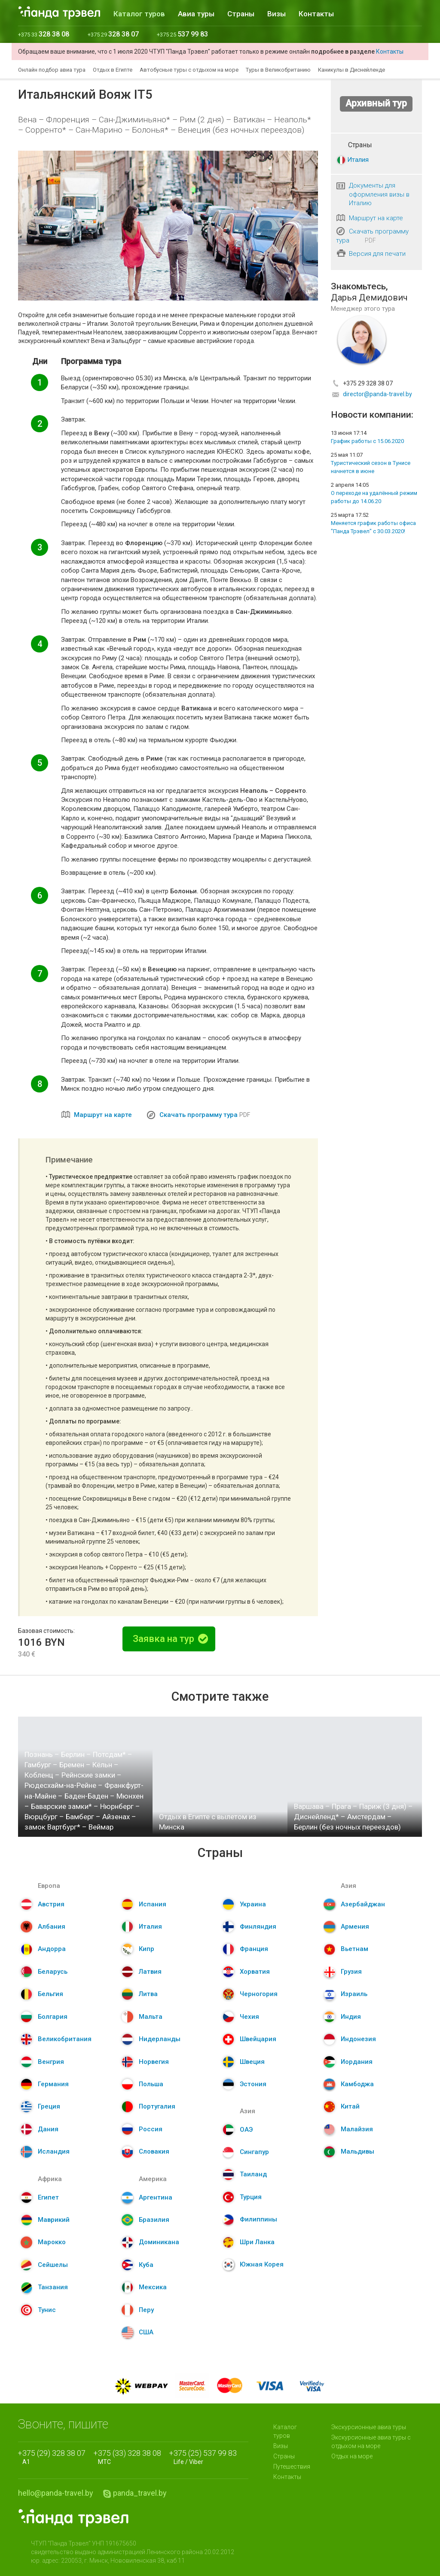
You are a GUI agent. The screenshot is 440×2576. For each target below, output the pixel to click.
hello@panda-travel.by (55, 2492)
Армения (355, 1926)
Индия (351, 2017)
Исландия (54, 2151)
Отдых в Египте (112, 70)
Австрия (51, 1904)
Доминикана (159, 2242)
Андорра (52, 1949)
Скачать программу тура (198, 1115)
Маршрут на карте (103, 1115)
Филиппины (258, 2219)
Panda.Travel (73, 2518)
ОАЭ (246, 2129)
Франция (254, 1949)
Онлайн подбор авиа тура (52, 70)
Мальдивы (357, 2151)
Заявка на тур (170, 1638)
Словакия (154, 2151)
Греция (49, 2106)
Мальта (150, 2017)
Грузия (351, 1971)
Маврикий (54, 2220)
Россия (150, 2129)
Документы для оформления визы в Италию (379, 194)
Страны (240, 13)
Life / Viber (205, 2456)
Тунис (47, 2310)
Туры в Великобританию (278, 70)
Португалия (157, 2106)
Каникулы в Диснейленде (351, 70)
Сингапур (254, 2152)
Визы (276, 13)
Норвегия (154, 2062)
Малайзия (357, 2129)
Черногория (259, 1994)
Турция (251, 2197)
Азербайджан (363, 1904)
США (146, 2332)
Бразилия (154, 2220)
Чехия (249, 2017)
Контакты (316, 13)
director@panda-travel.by (377, 394)
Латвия (150, 1971)
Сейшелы (53, 2265)
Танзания (53, 2287)
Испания (152, 1904)
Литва (148, 1994)
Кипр (146, 1949)
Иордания (357, 2062)
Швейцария (258, 2039)
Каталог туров (139, 13)
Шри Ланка (257, 2242)
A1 (54, 2456)
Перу (146, 2310)
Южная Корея (262, 2264)
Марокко (52, 2242)
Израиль (354, 1994)
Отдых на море (352, 2456)
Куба (146, 2265)
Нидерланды (159, 2039)
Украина (253, 1904)
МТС (129, 2456)
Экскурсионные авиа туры (368, 2427)
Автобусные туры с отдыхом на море (189, 70)
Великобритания (65, 2039)
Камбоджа (357, 2084)
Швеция (252, 2062)
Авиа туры (196, 13)
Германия (53, 2084)
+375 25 (182, 34)
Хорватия (255, 1971)
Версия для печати (377, 254)
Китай (350, 2106)
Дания (48, 2129)
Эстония (253, 2084)
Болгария (52, 2017)
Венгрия (51, 2062)
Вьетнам (354, 1949)
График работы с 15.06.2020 (367, 441)
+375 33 (43, 34)
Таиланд (253, 2174)
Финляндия (258, 1926)
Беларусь (52, 1971)
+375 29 (113, 34)
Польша (151, 2084)
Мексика (153, 2287)
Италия (358, 160)
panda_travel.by (140, 2492)
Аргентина (155, 2197)
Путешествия (291, 2466)
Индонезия (358, 2039)
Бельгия (50, 1994)
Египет (48, 2197)
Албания (51, 1926)
